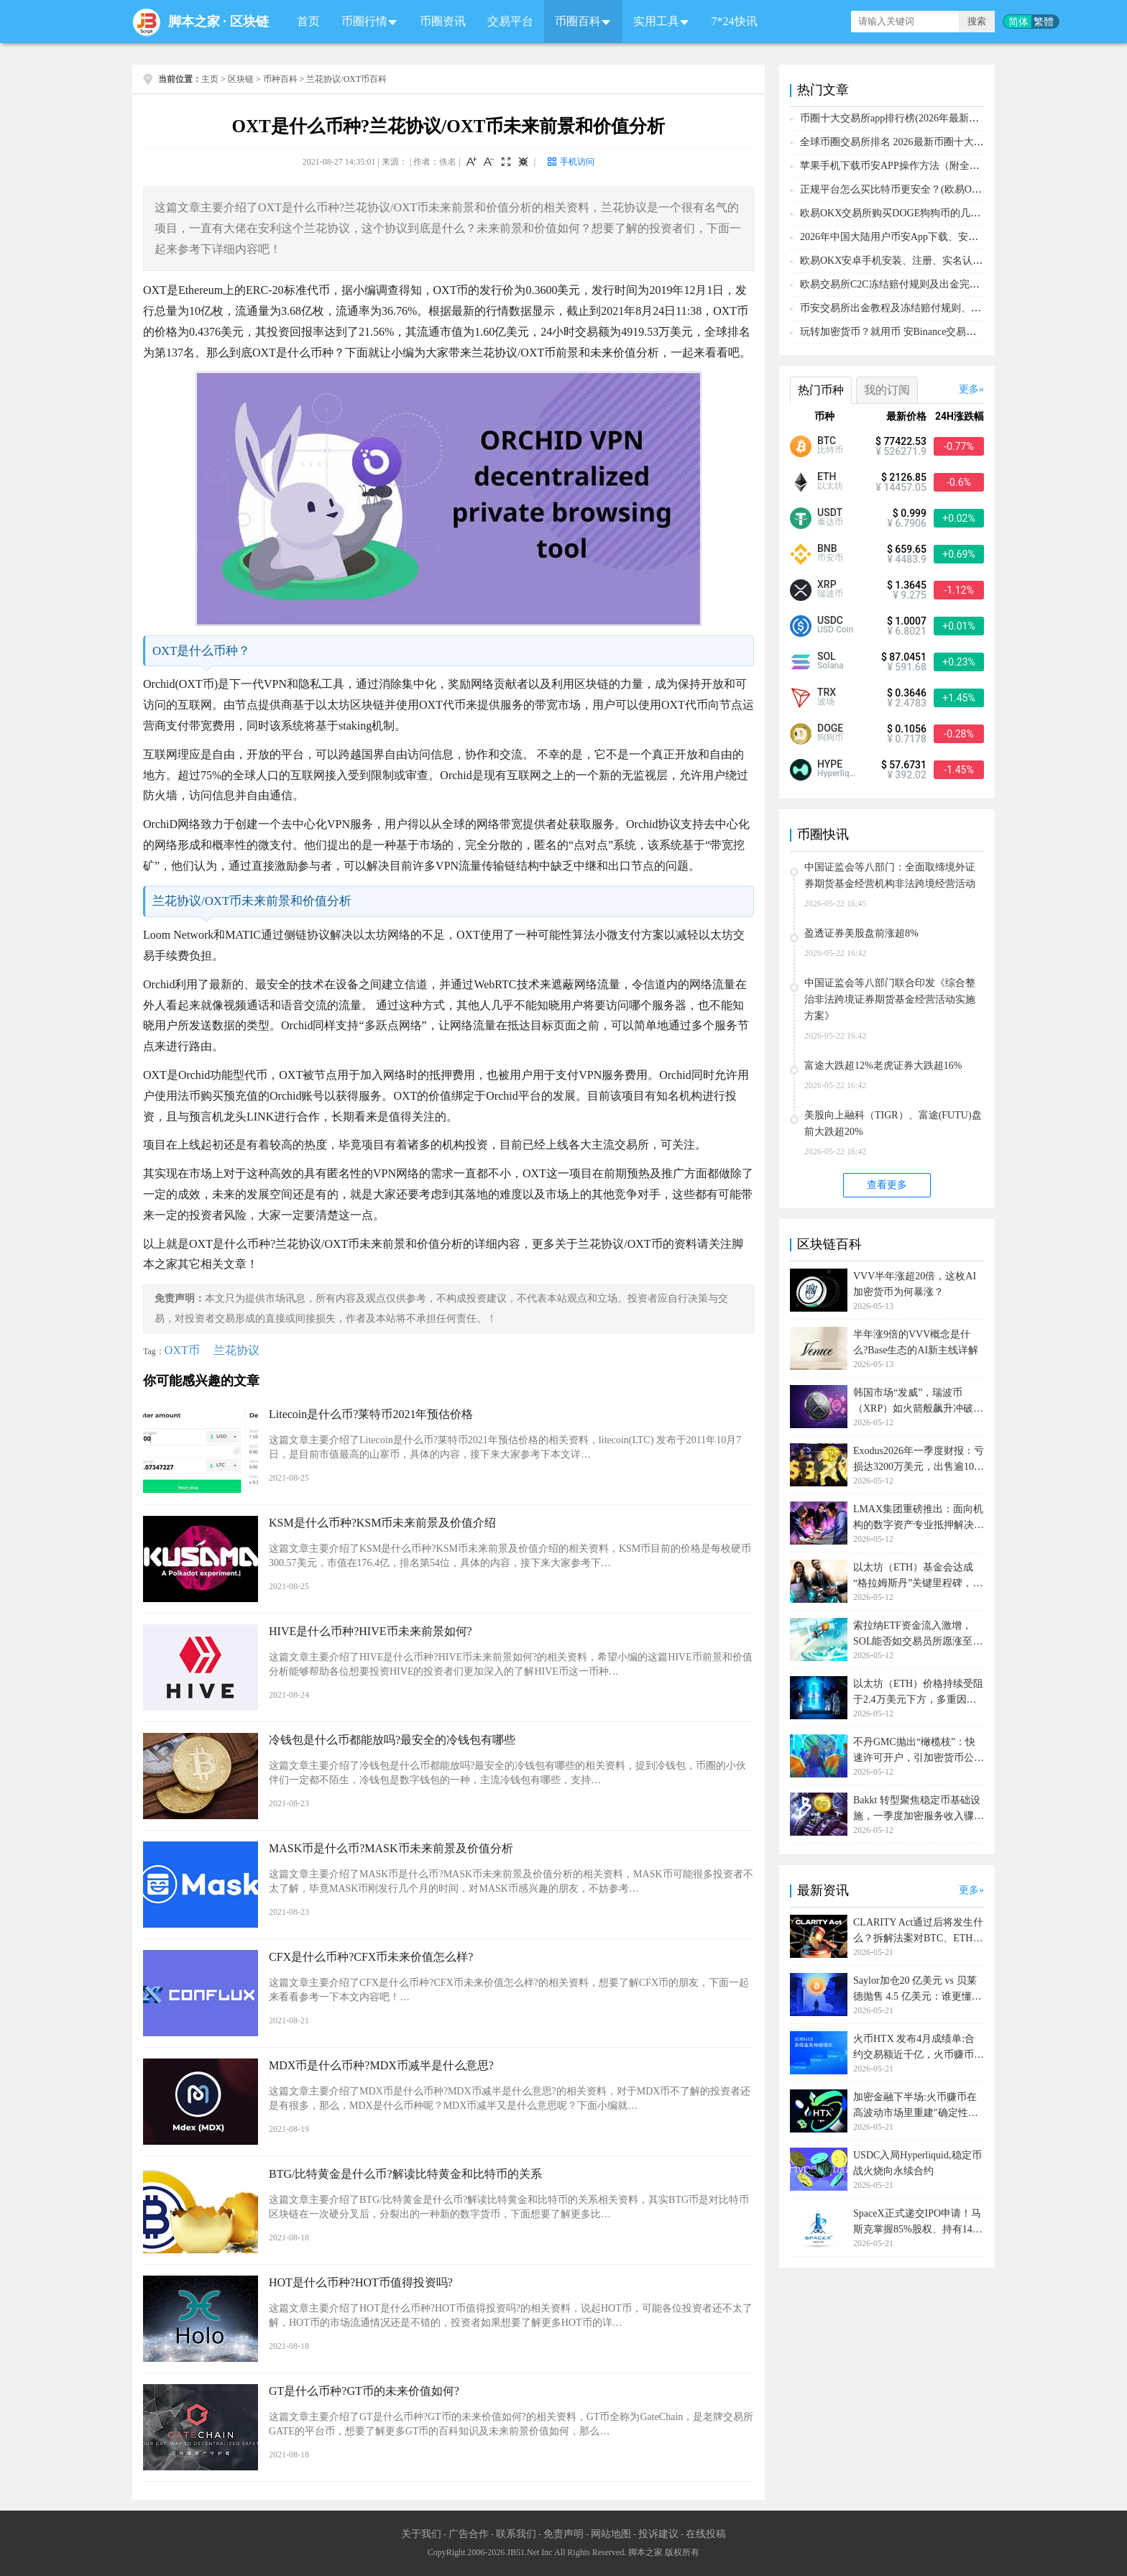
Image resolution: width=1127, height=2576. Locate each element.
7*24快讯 (735, 21)
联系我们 (516, 2534)
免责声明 (563, 2534)
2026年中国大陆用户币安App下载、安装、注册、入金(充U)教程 (941, 236)
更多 (969, 389)
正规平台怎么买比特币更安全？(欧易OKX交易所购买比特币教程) (945, 189)
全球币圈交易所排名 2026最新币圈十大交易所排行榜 (917, 142)
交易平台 (510, 21)
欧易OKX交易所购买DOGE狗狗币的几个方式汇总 (910, 213)
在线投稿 (706, 2534)
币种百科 (280, 79)
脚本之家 (194, 21)
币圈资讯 (443, 21)
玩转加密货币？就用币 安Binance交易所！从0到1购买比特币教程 (943, 331)
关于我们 (421, 2534)
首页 (308, 21)
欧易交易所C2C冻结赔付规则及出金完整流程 (900, 284)
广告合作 (468, 2534)
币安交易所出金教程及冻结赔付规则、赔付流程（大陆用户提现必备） (956, 308)
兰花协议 (236, 1350)
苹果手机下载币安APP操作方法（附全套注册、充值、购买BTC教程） (955, 165)
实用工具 (656, 21)
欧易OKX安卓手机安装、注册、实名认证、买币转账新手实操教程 (946, 260)
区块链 (249, 21)
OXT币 (182, 1350)
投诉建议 (658, 2534)
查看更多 (887, 1184)
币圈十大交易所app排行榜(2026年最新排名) (896, 118)
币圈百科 (578, 21)
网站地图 (611, 2534)
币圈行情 (364, 21)
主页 (209, 79)
